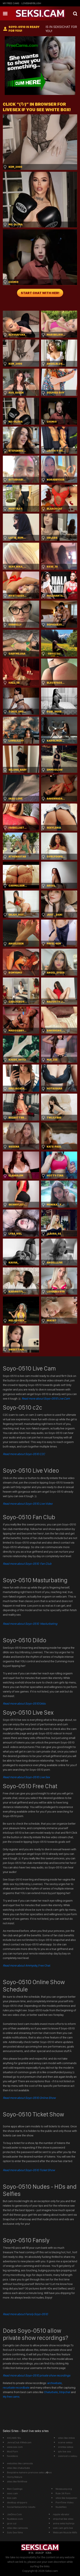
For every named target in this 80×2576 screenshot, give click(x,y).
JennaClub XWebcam (19, 2442)
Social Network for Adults (21, 2506)
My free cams (11, 2396)
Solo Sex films (15, 2532)
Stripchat (64, 2392)
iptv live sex (64, 2451)
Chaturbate (51, 2392)
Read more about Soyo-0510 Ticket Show (29, 2170)
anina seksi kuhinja (63, 2523)
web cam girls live (63, 2527)
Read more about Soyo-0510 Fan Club (27, 1563)
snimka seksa (65, 2446)
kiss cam (12, 2497)
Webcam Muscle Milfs (65, 2532)
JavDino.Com (14, 2514)
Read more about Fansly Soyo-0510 (25, 2314)
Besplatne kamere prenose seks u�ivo (29, 2472)
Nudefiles (61, 2506)
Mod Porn (12, 2451)
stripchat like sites (63, 2518)
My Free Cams (11, 3)
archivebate (54, 2383)
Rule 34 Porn (63, 2493)
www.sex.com (15, 2446)
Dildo (24, 1703)
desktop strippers (17, 2502)
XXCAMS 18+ (14, 2437)
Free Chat (26, 1965)
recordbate (23, 2387)
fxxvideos (12, 2455)
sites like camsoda (17, 2527)
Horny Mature (14, 2476)
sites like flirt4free (17, 2481)
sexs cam (12, 2493)
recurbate (9, 2387)
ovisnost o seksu (67, 2455)
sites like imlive (66, 2437)
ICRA (48, 2552)
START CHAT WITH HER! (40, 293)
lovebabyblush (31, 3)
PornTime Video (65, 2502)
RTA (31, 2552)
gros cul (11, 2523)
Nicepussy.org (64, 2488)
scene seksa (65, 2442)
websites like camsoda (20, 2463)
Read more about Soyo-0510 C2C (24, 1454)
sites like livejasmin (66, 2497)
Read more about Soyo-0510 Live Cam (46, 1398)
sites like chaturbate (18, 2467)
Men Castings (15, 2488)
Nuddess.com (15, 2518)
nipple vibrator (61, 2514)
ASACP (39, 2552)
